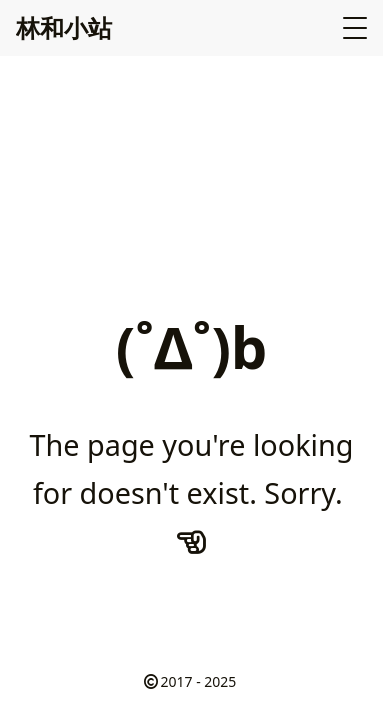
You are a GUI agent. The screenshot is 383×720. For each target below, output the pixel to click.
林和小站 (64, 27)
